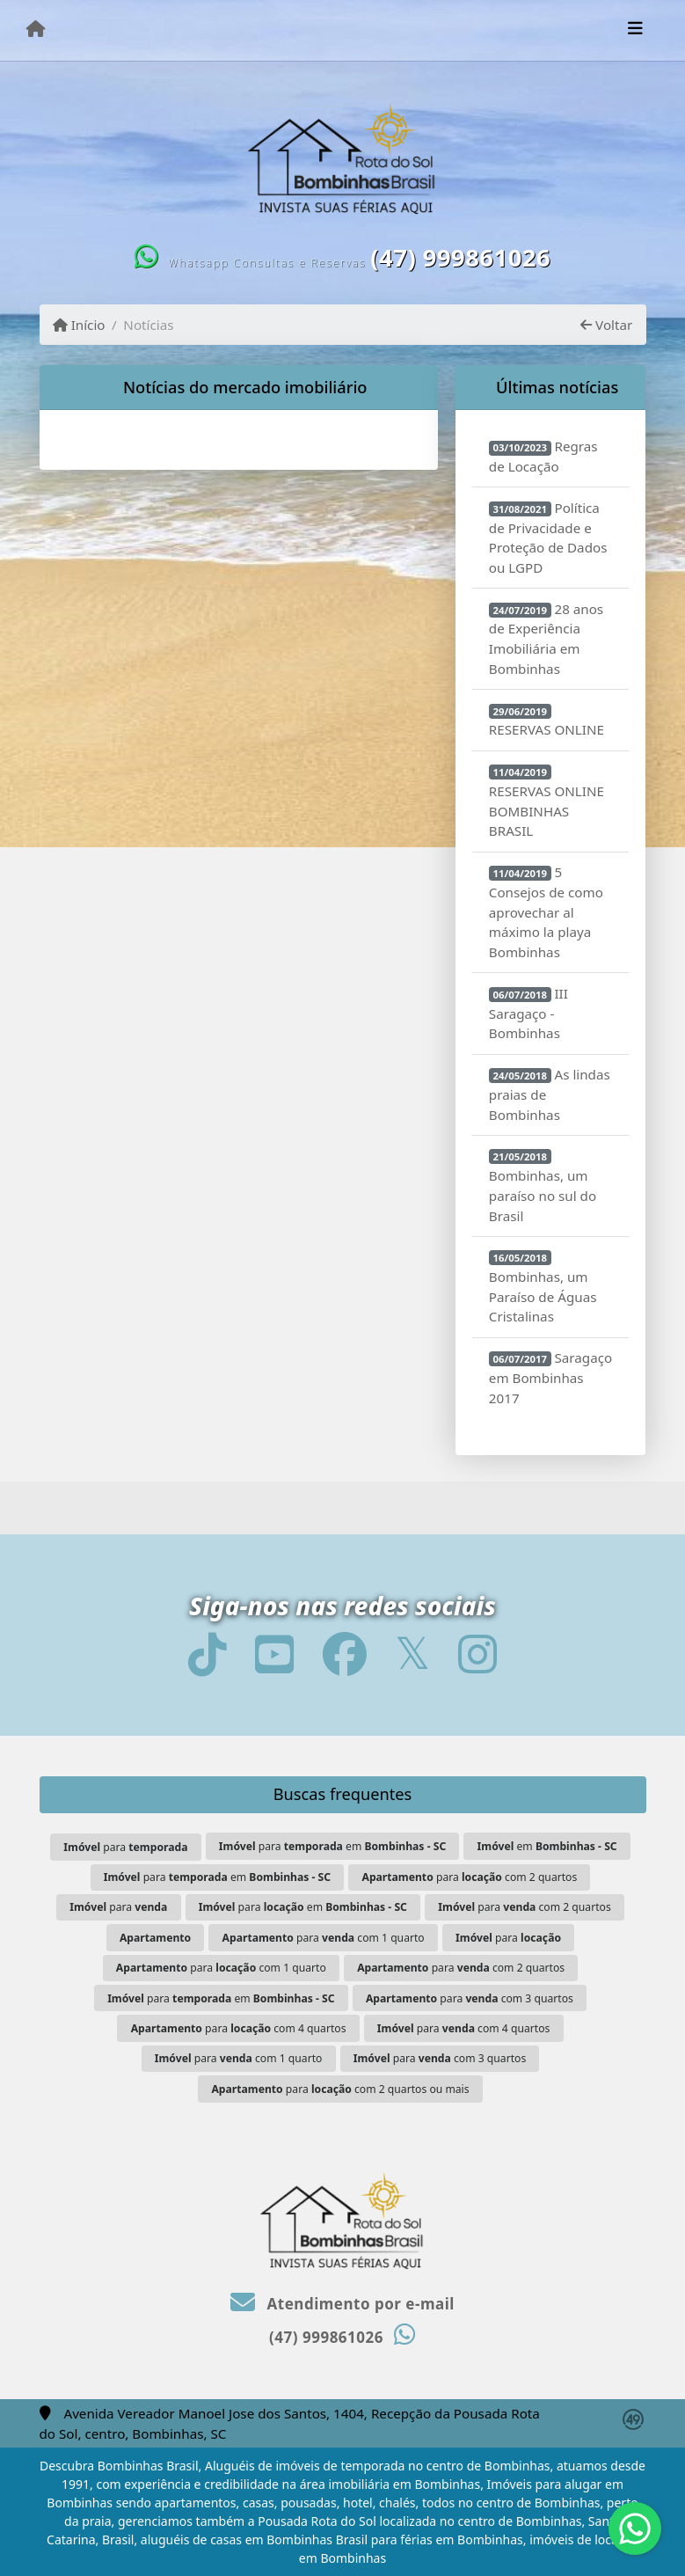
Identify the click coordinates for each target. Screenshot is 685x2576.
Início (79, 324)
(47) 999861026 (460, 257)
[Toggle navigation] (635, 30)
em (547, 1846)
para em (332, 1846)
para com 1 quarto (323, 1937)
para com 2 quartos (469, 1877)
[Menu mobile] (35, 29)
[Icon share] (207, 1653)
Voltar (606, 324)
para (125, 1847)
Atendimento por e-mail (342, 2304)
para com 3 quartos (469, 1998)
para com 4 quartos (238, 2028)
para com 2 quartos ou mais (340, 2089)
